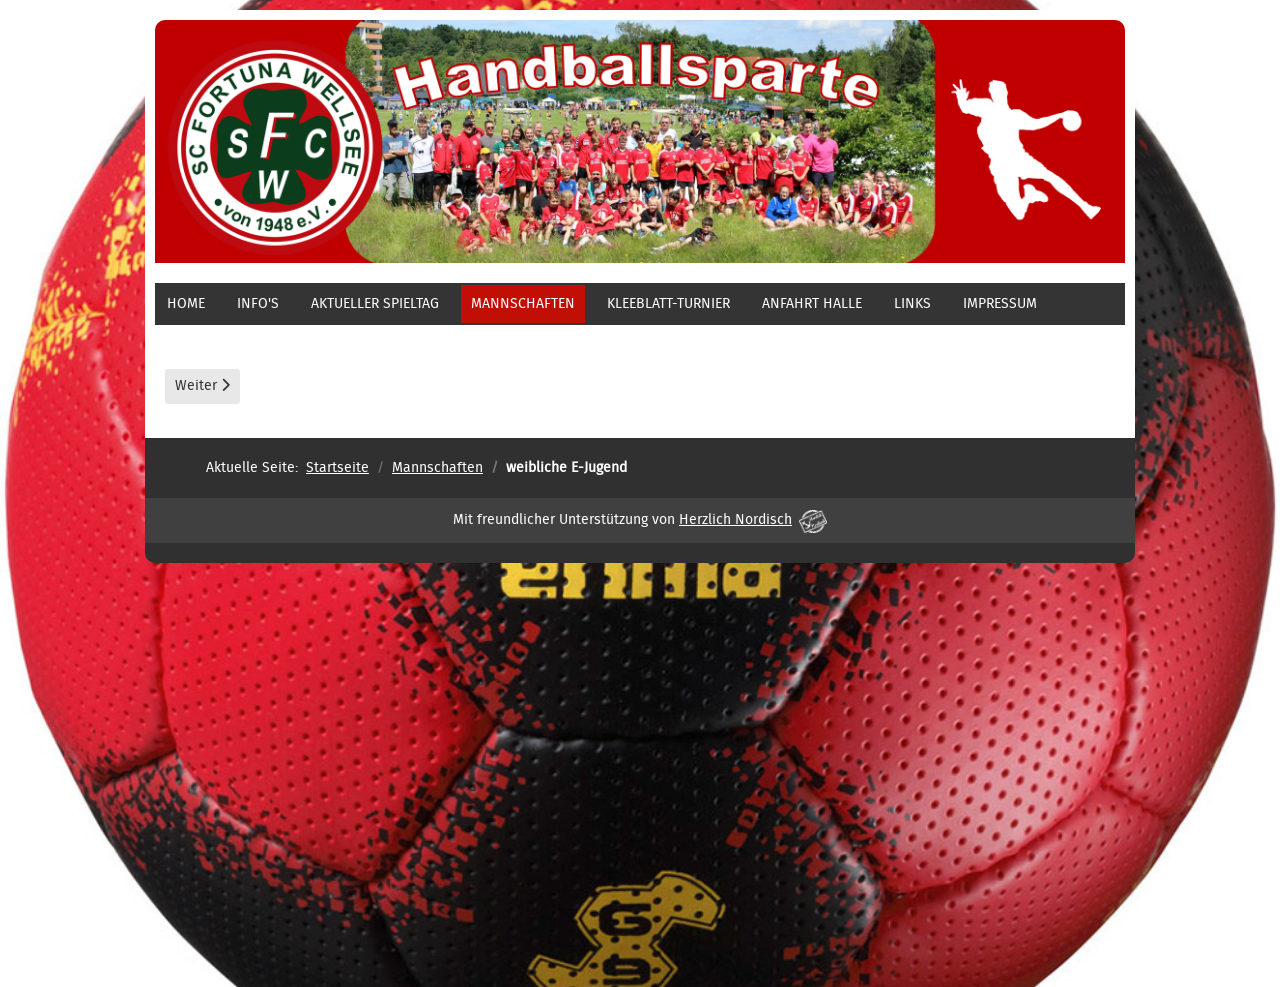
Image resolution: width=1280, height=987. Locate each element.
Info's (258, 304)
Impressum (1000, 304)
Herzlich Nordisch (753, 520)
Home (186, 304)
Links (912, 304)
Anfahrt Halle (812, 304)
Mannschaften (523, 304)
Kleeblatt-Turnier (668, 304)
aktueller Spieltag (375, 304)
